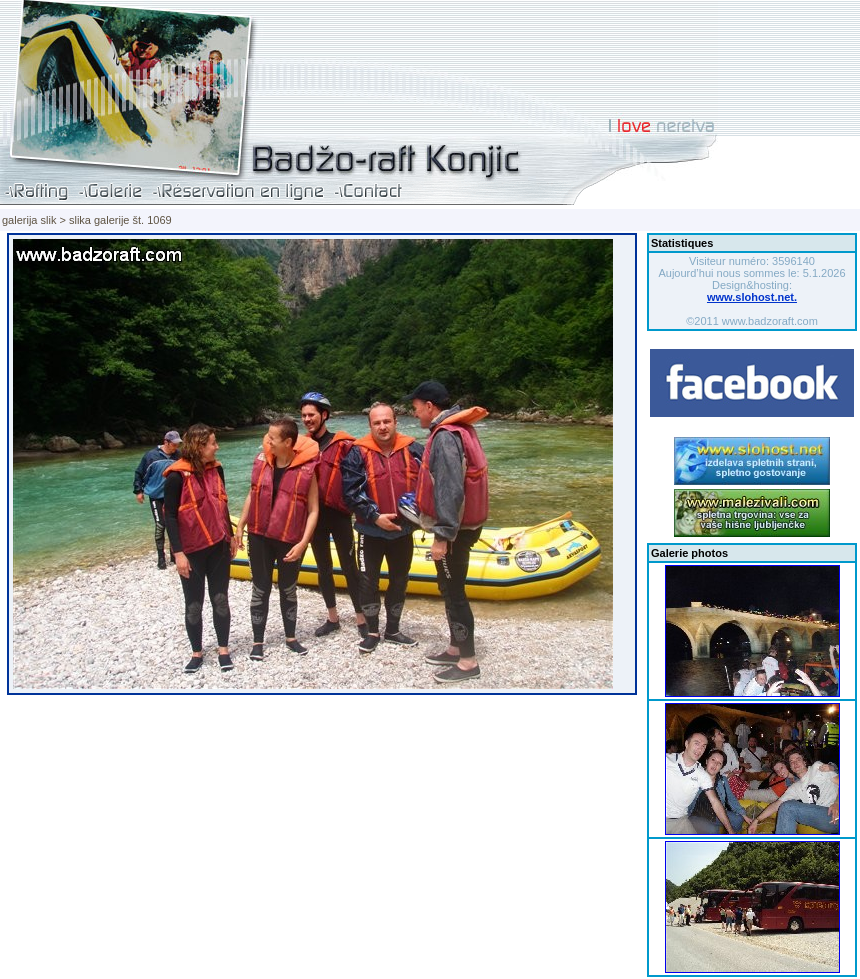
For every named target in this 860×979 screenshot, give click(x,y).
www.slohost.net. (752, 297)
